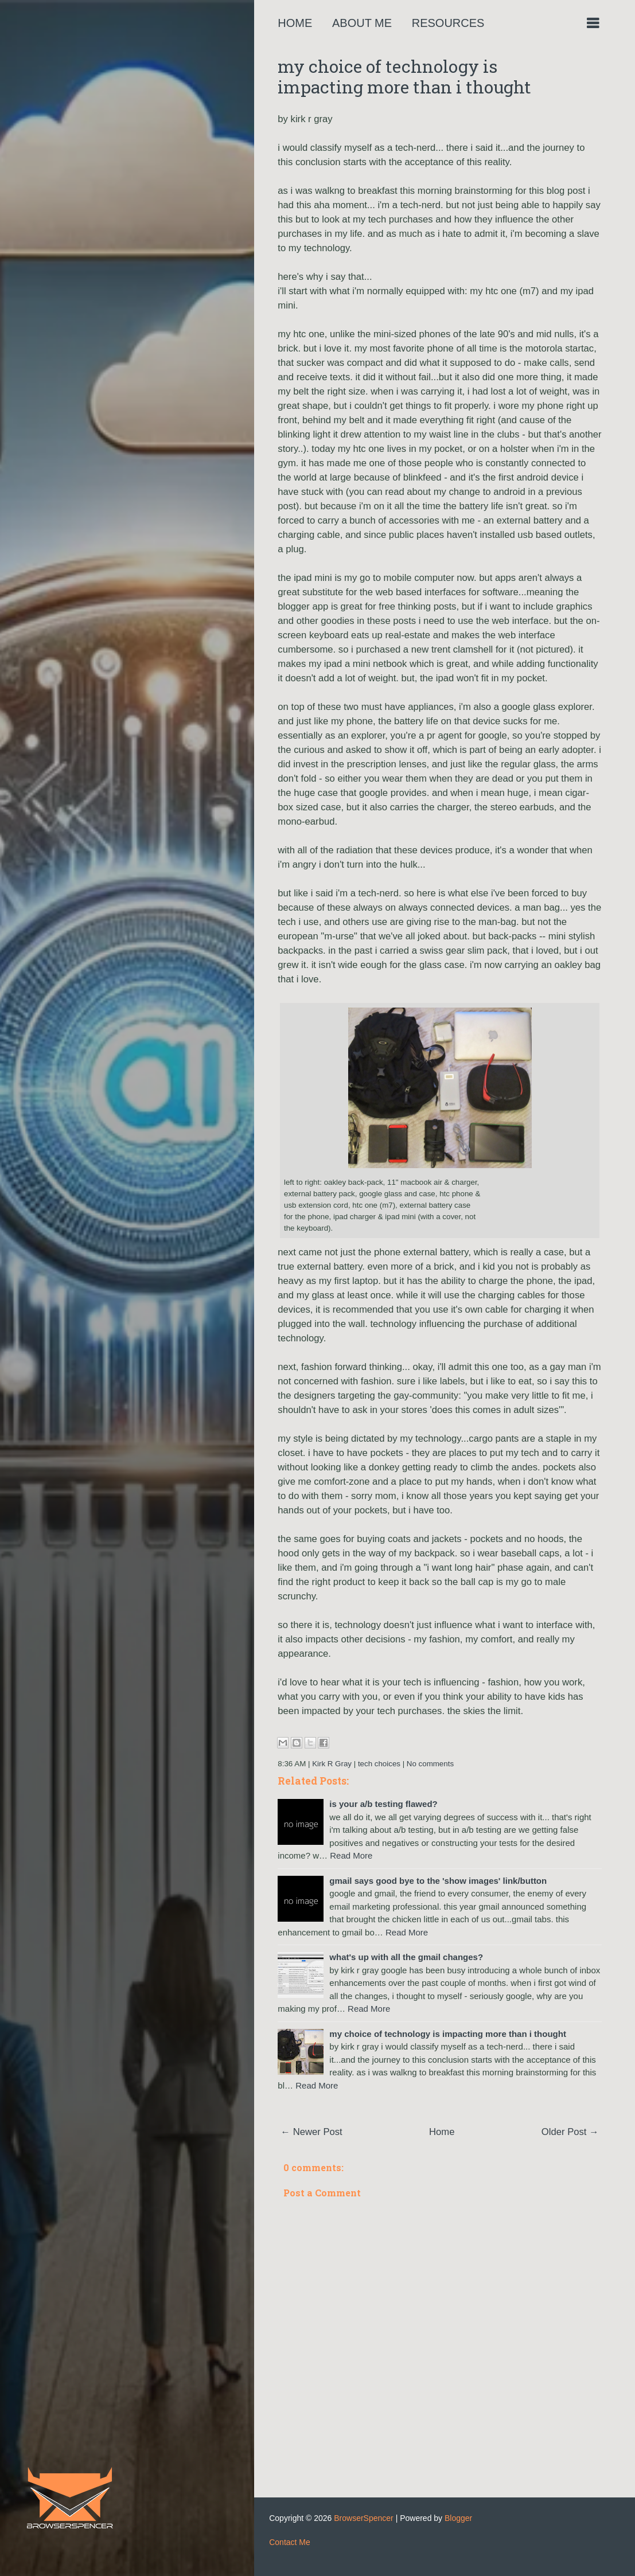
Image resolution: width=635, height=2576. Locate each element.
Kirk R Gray (332, 1763)
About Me (362, 23)
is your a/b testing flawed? (383, 1804)
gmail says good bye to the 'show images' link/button (438, 1881)
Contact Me (289, 2542)
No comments (430, 1763)
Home (295, 23)
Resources (448, 23)
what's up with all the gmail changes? (406, 1957)
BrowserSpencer (364, 2518)
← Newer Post (311, 2131)
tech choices (379, 1763)
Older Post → (570, 2131)
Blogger (458, 2518)
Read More (351, 1855)
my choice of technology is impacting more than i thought (404, 76)
